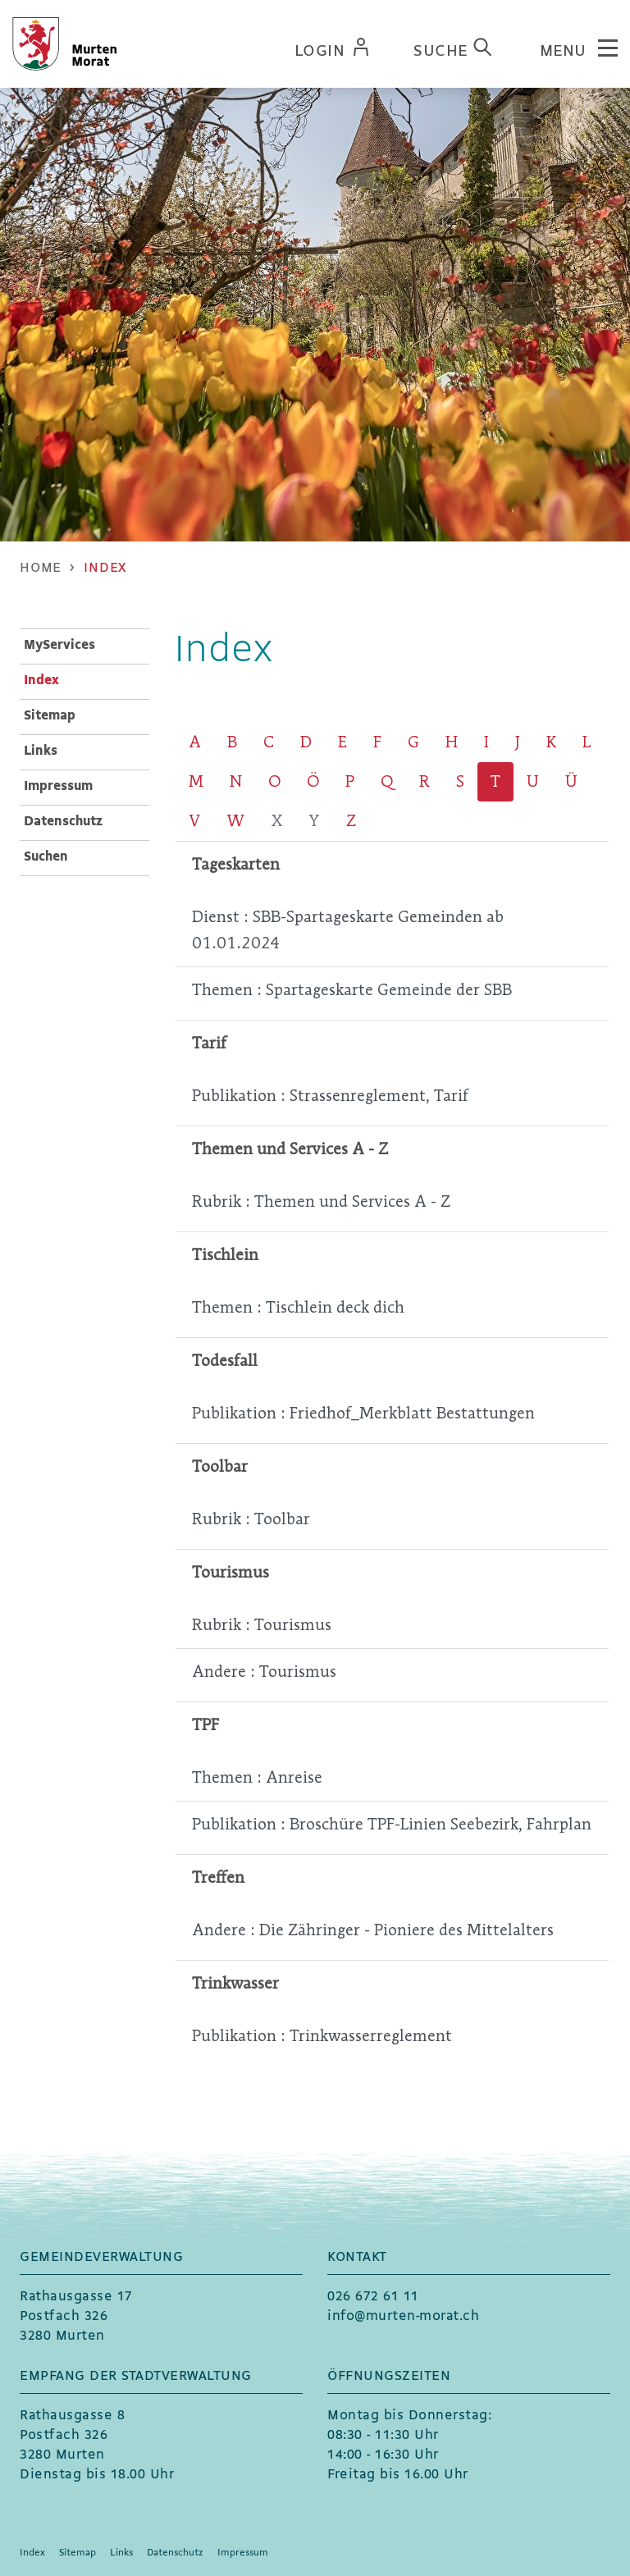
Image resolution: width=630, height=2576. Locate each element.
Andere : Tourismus (264, 1671)
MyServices (59, 645)
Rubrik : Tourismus (261, 1624)
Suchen (46, 857)
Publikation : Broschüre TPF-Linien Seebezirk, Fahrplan (391, 1824)
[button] (105, 568)
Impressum (58, 786)
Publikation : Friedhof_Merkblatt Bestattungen (363, 1413)
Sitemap (49, 716)
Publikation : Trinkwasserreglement (322, 2035)
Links (40, 751)
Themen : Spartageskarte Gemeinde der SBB (352, 989)
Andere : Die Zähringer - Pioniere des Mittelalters (373, 1930)
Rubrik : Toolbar (251, 1519)
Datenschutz (63, 822)
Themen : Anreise (257, 1777)
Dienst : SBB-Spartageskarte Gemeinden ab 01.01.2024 (348, 929)
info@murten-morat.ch (403, 2316)
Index (83, 679)
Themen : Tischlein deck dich (298, 1307)
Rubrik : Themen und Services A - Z (321, 1201)
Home (41, 568)
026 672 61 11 (373, 2297)
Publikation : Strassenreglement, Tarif (330, 1095)
